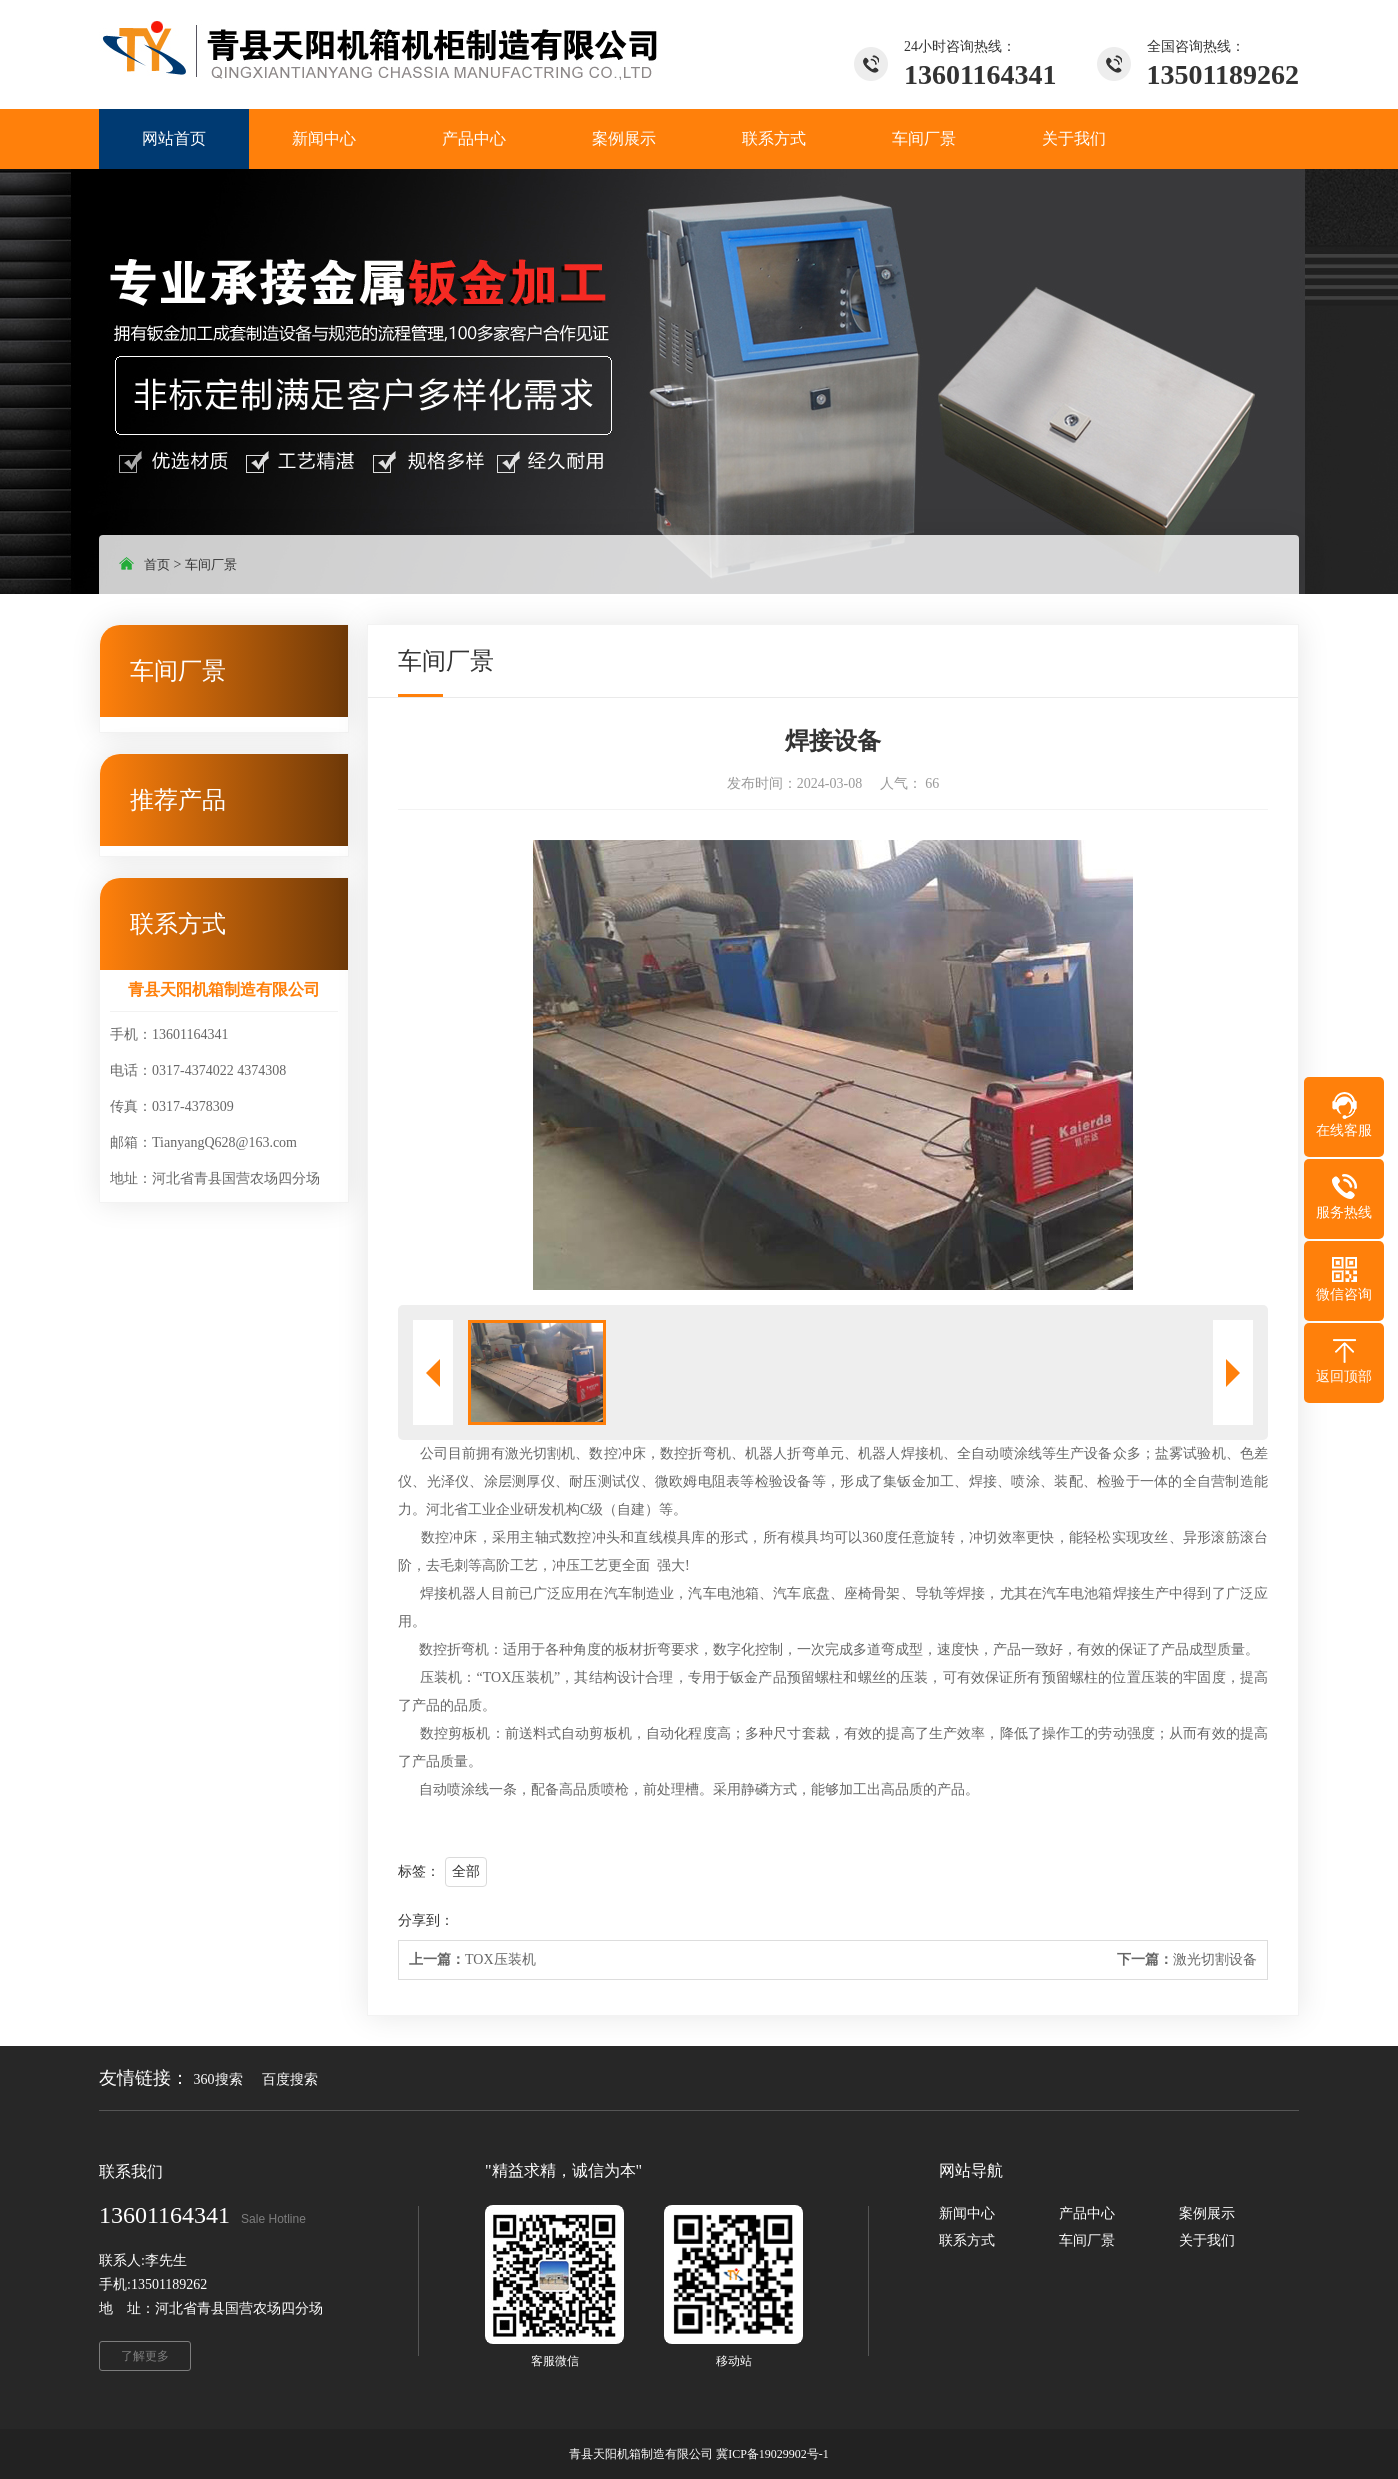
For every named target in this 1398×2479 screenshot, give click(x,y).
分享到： (426, 1920)
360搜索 (218, 2079)
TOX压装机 (472, 1959)
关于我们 (1207, 2240)
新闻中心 (967, 2213)
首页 (157, 564)
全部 (466, 1871)
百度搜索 (290, 2079)
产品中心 (1087, 2213)
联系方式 (967, 2240)
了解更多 (145, 2356)
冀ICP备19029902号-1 (772, 2454)
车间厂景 (211, 564)
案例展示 (1207, 2213)
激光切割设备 (1187, 1959)
